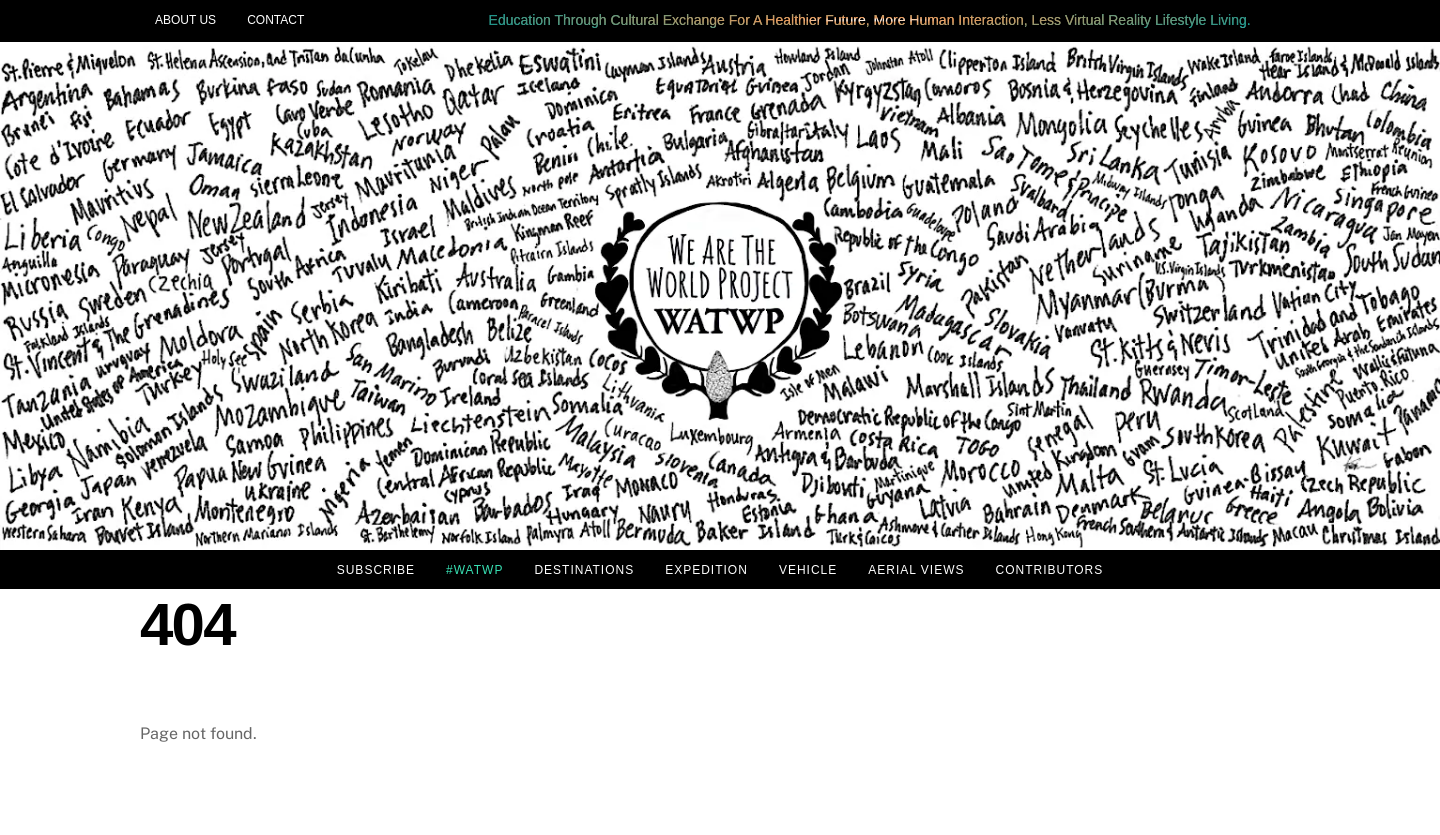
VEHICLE (808, 570)
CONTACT (275, 20)
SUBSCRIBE (376, 570)
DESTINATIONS (584, 570)
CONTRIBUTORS (1049, 570)
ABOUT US (185, 20)
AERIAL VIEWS (916, 570)
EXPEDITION (706, 570)
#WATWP (474, 570)
